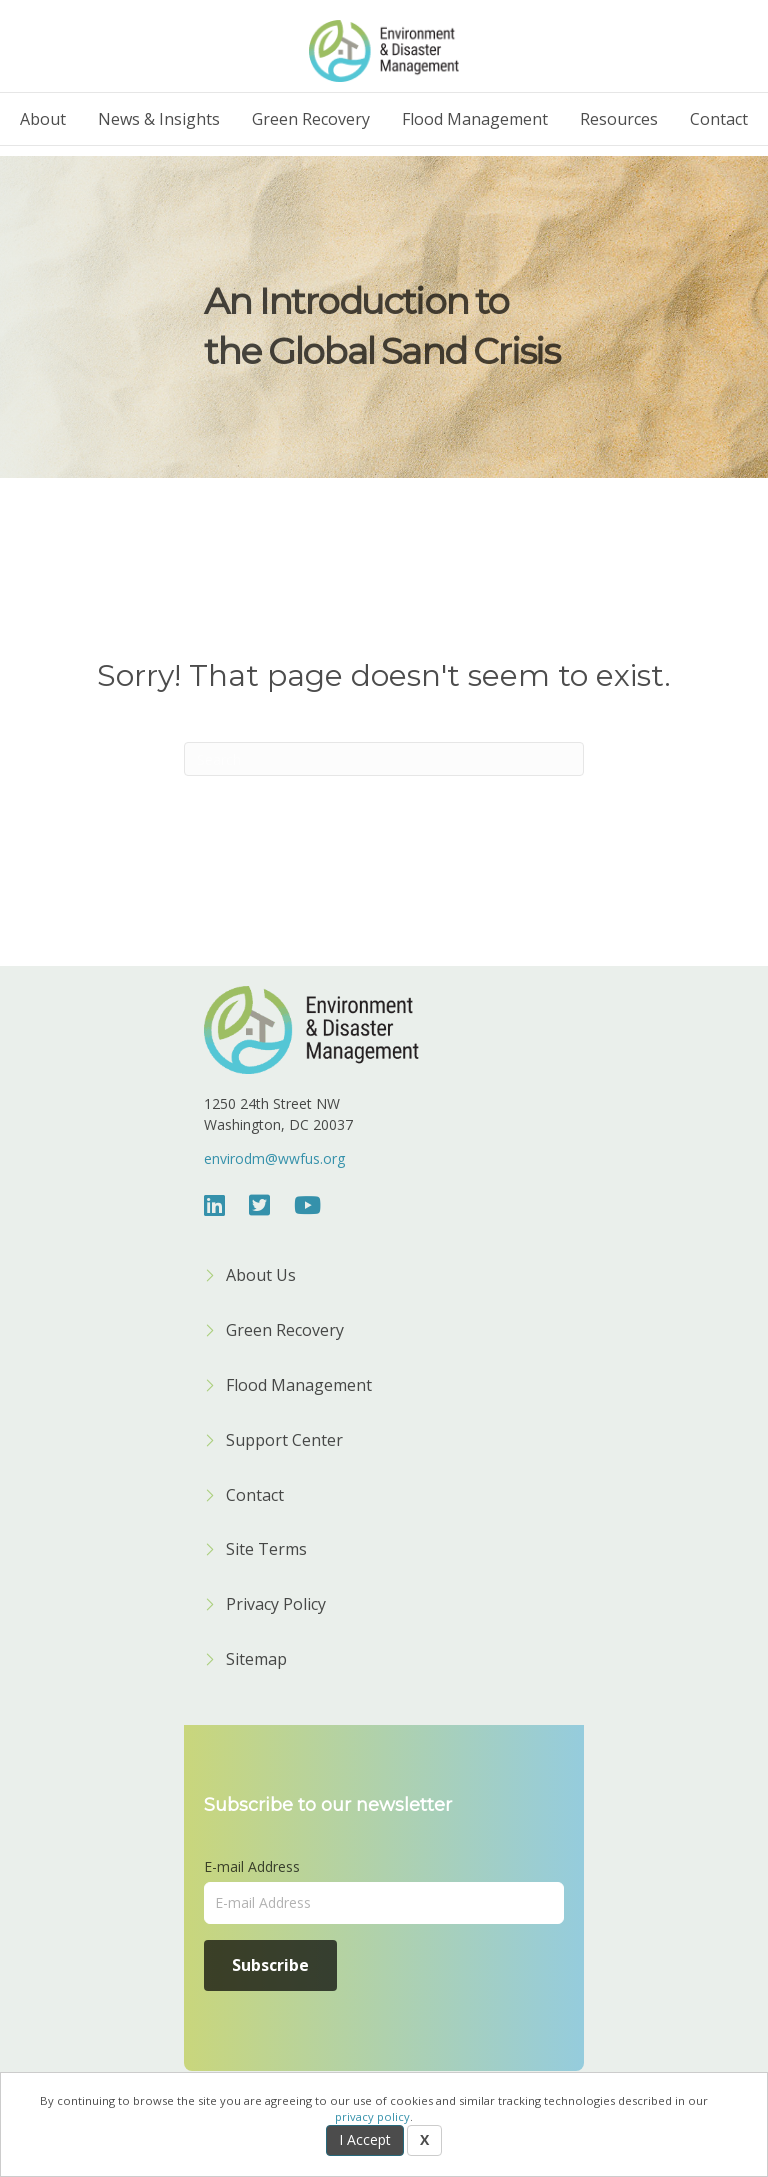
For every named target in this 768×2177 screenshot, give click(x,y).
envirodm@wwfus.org (274, 1158)
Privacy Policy (276, 1605)
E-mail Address (252, 1866)
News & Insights (159, 119)
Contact (719, 119)
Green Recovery (311, 119)
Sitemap (256, 1660)
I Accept (365, 2139)
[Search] (384, 759)
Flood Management (475, 119)
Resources (619, 119)
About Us (261, 1276)
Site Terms (266, 1550)
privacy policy (372, 2116)
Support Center (284, 1441)
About (43, 119)
